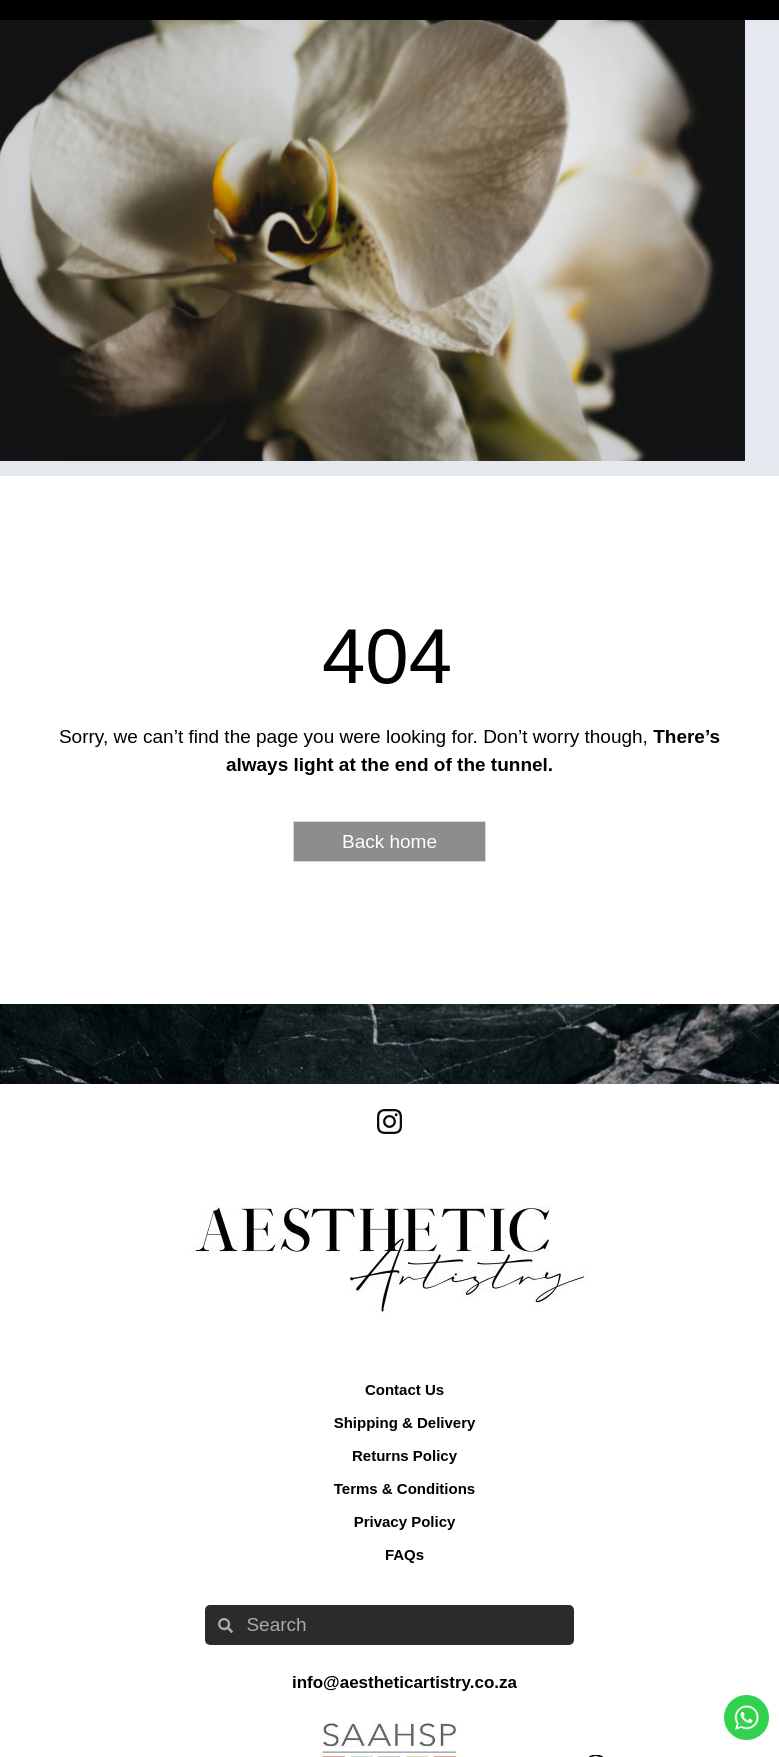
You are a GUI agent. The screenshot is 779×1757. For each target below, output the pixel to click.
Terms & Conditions (404, 1488)
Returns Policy (404, 1455)
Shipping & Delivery (405, 1422)
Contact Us (404, 1389)
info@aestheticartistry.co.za (404, 1682)
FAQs (404, 1554)
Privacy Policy (405, 1521)
